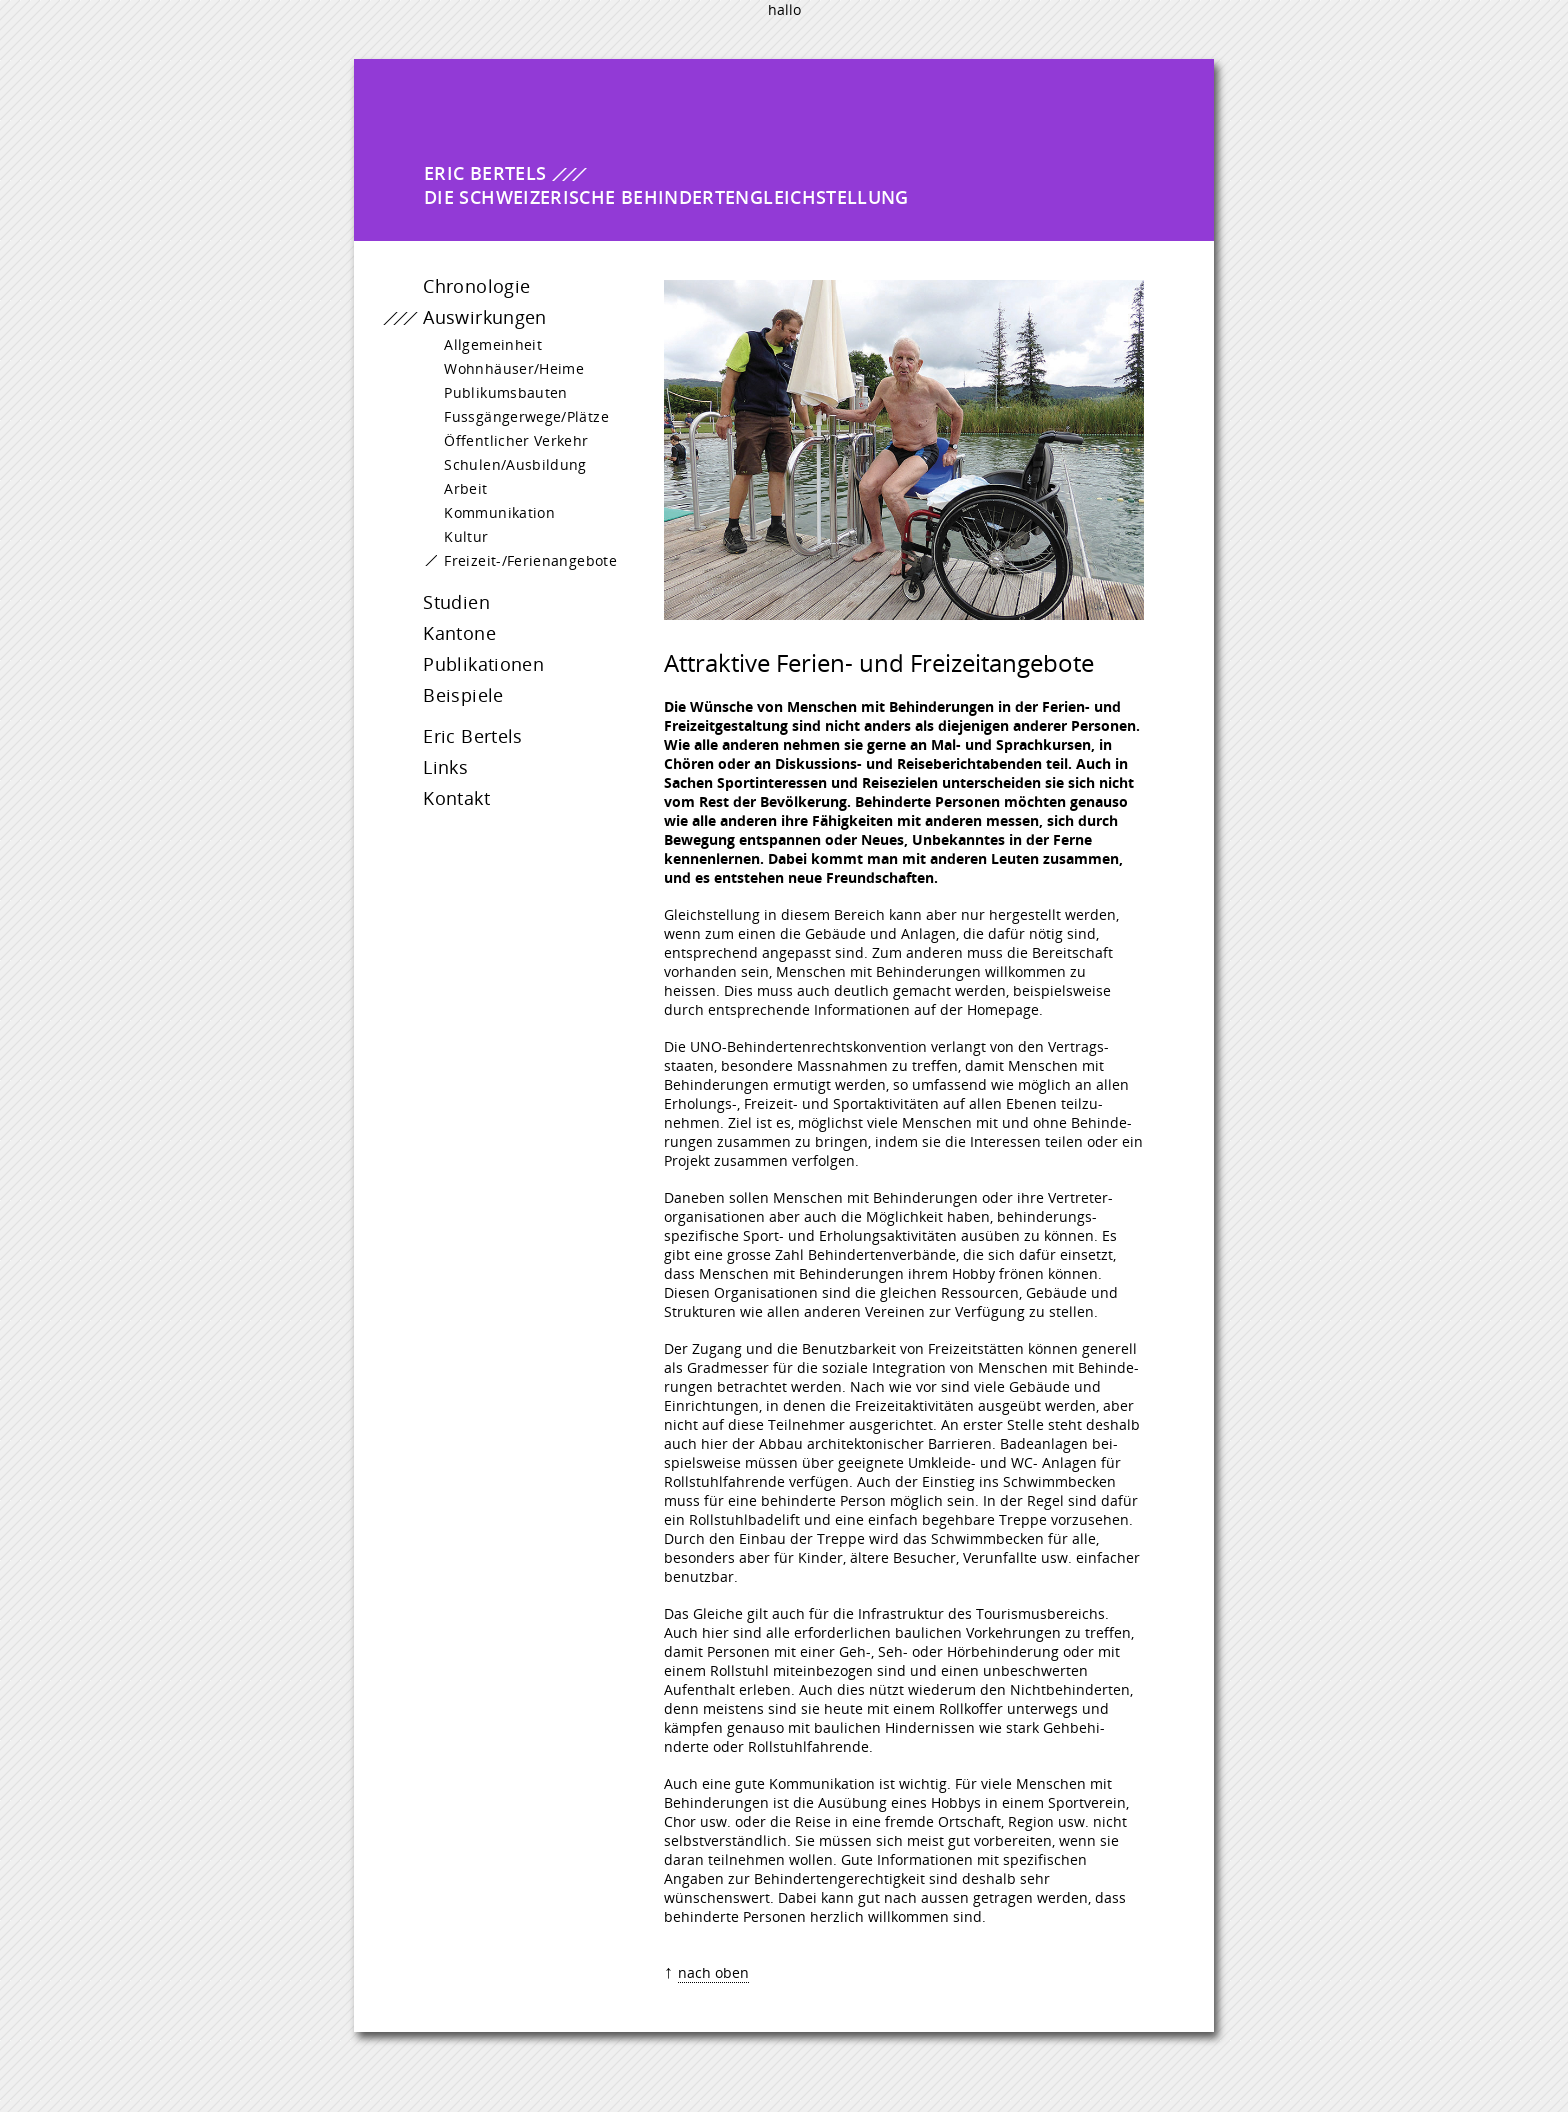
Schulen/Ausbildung (505, 473)
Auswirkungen (465, 326)
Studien (436, 611)
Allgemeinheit (483, 353)
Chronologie (456, 295)
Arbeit (456, 497)
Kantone (439, 642)
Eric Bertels (453, 745)
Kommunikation (489, 521)
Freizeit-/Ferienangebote (520, 569)
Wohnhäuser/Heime (504, 377)
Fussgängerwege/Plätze (516, 425)
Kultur (456, 545)
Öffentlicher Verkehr (506, 449)
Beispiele (443, 704)
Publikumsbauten (496, 401)
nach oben (713, 1972)
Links (425, 776)
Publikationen (463, 673)
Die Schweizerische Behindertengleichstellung (666, 185)
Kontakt (436, 807)
